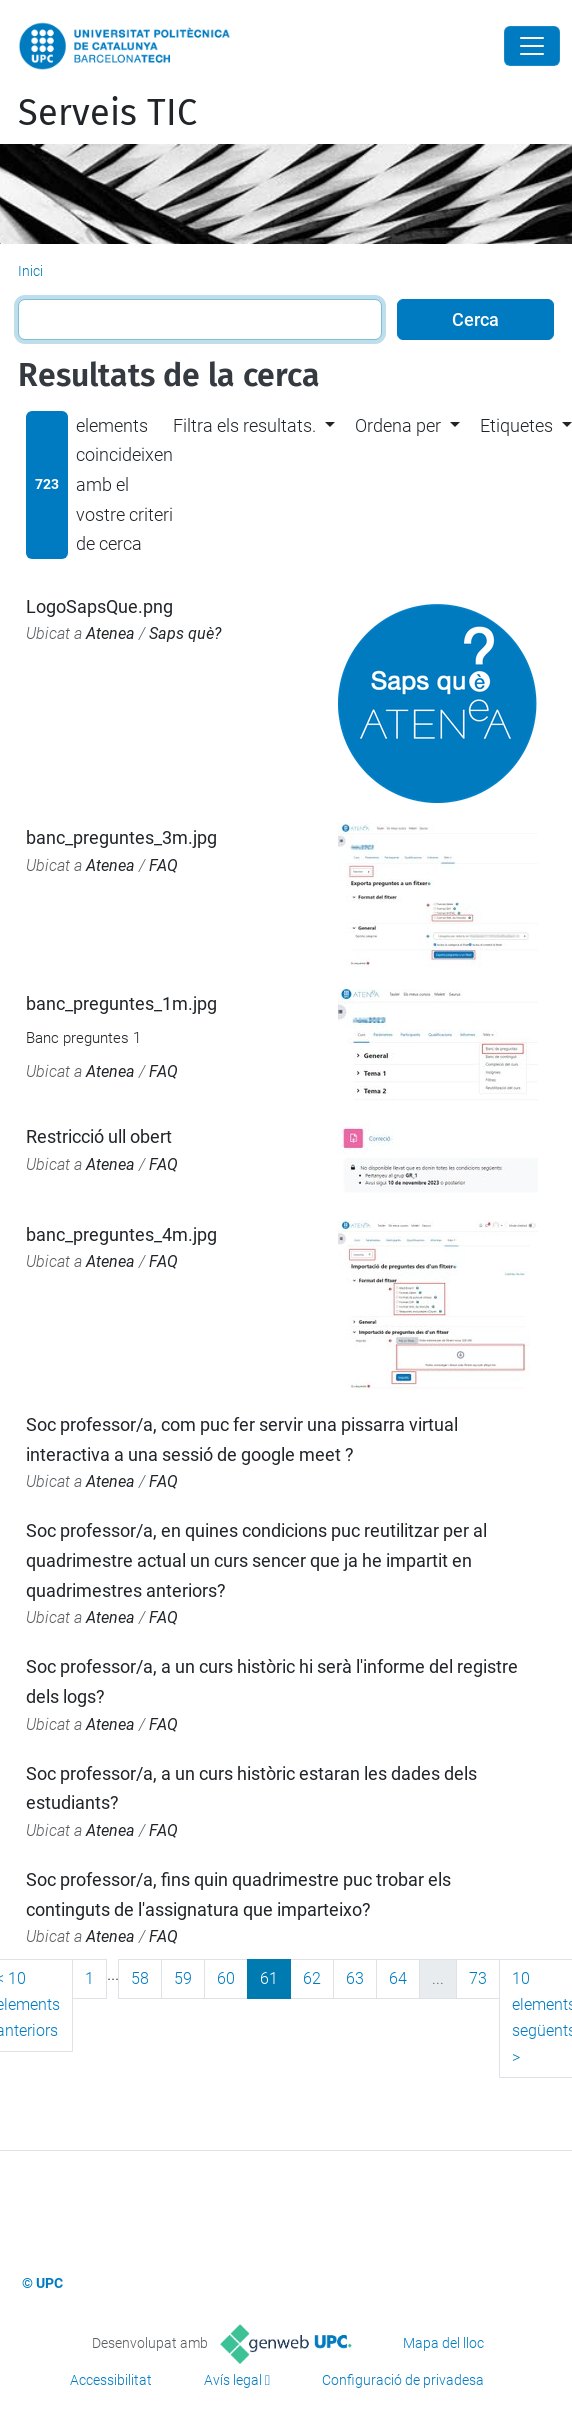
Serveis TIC (107, 113)
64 (398, 1978)
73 (478, 1978)
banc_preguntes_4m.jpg (121, 1234)
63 (355, 1978)
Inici (30, 271)
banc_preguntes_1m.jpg (121, 1003)
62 (312, 1978)
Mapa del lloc (443, 2343)
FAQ (163, 865)
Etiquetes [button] (516, 425)
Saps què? (185, 633)
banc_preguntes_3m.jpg (121, 837)
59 (183, 1978)
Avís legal (233, 2380)
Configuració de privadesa (403, 2380)
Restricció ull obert (99, 1136)
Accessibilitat (111, 2380)
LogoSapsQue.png (99, 606)
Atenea (110, 633)
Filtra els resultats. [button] (244, 425)
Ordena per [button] (398, 425)
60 (226, 1978)
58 (140, 1978)
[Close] (532, 46)
